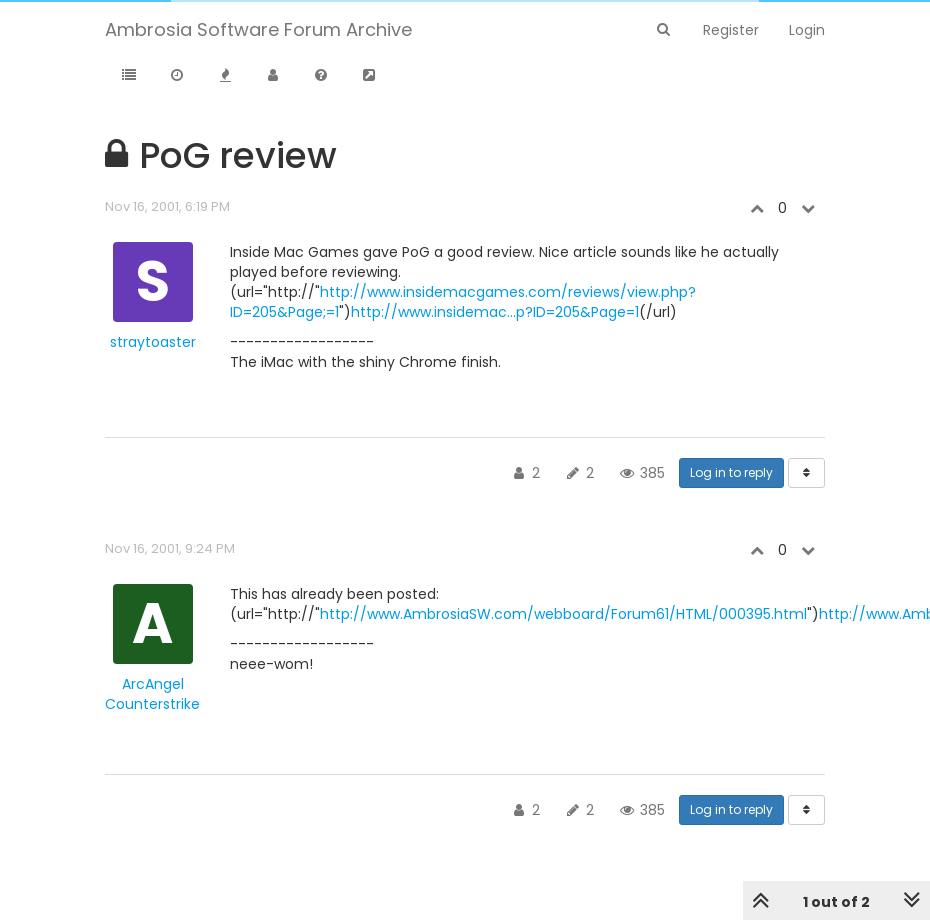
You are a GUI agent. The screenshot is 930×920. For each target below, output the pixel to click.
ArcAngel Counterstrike (152, 694)
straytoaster (153, 342)
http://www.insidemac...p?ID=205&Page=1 (495, 312)
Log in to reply (731, 472)
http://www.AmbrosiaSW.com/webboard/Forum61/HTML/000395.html (563, 614)
